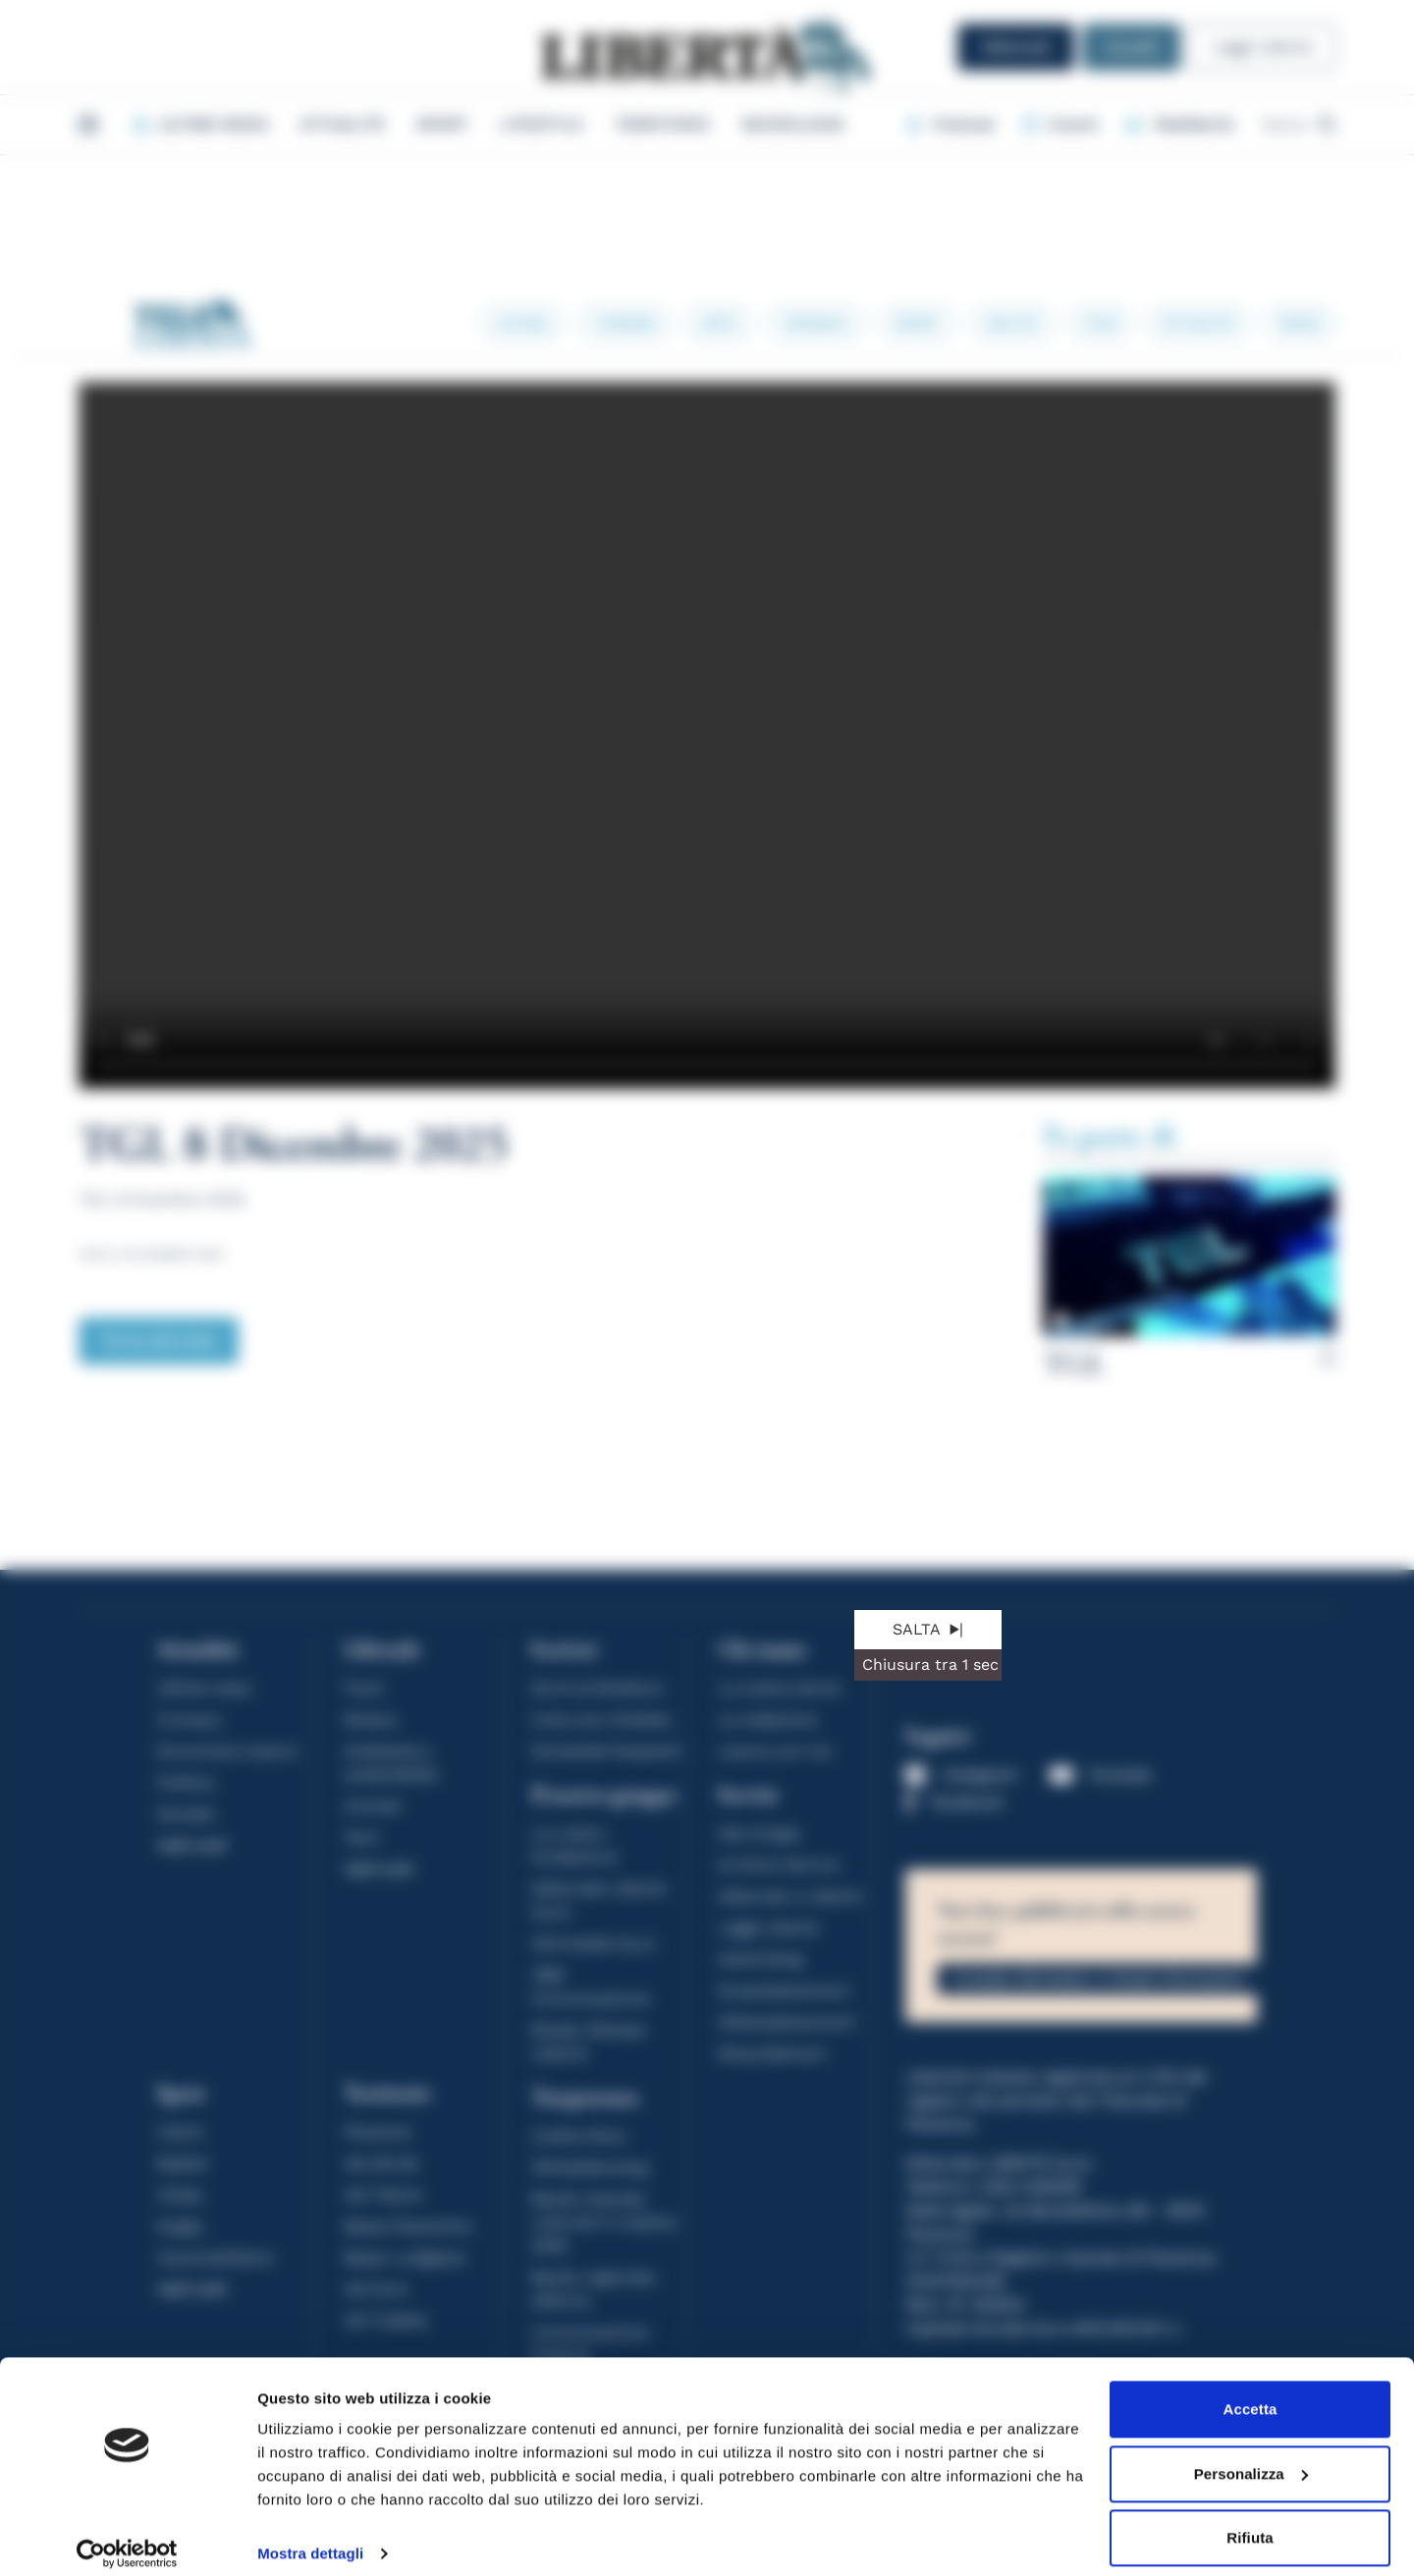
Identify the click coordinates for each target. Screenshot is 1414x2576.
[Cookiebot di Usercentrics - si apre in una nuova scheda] (127, 2537)
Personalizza (1251, 2456)
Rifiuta (1249, 2521)
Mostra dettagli (310, 2537)
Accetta (1251, 2393)
